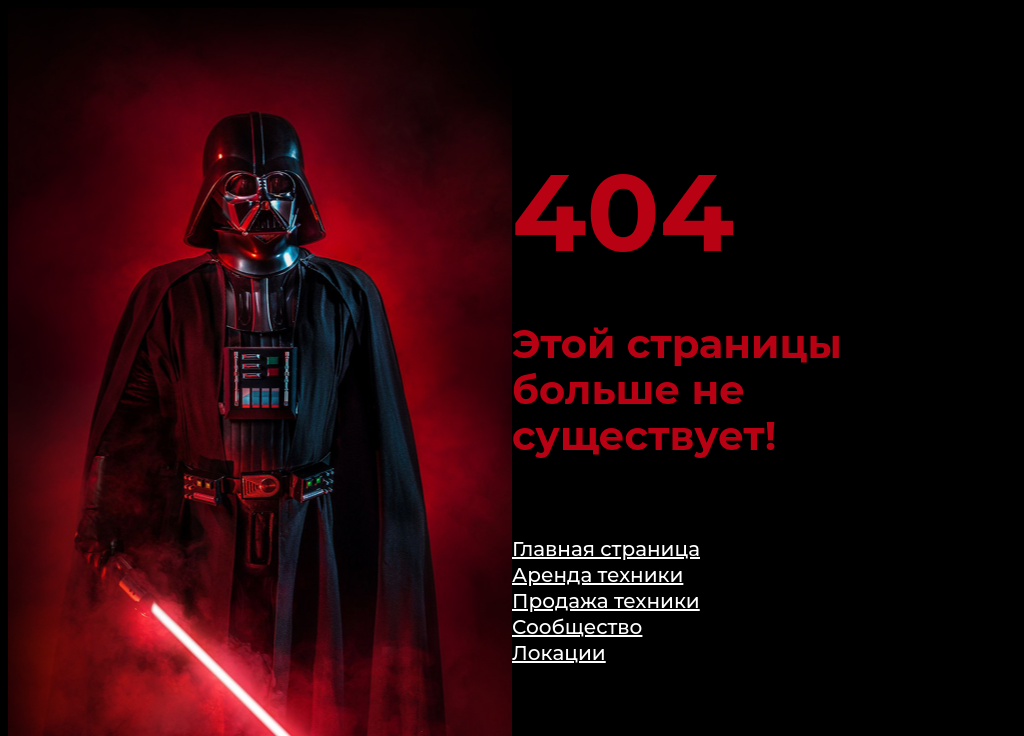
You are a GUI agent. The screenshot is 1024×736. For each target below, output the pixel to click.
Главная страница (606, 549)
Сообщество (577, 627)
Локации (559, 653)
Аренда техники (597, 575)
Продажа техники (606, 601)
